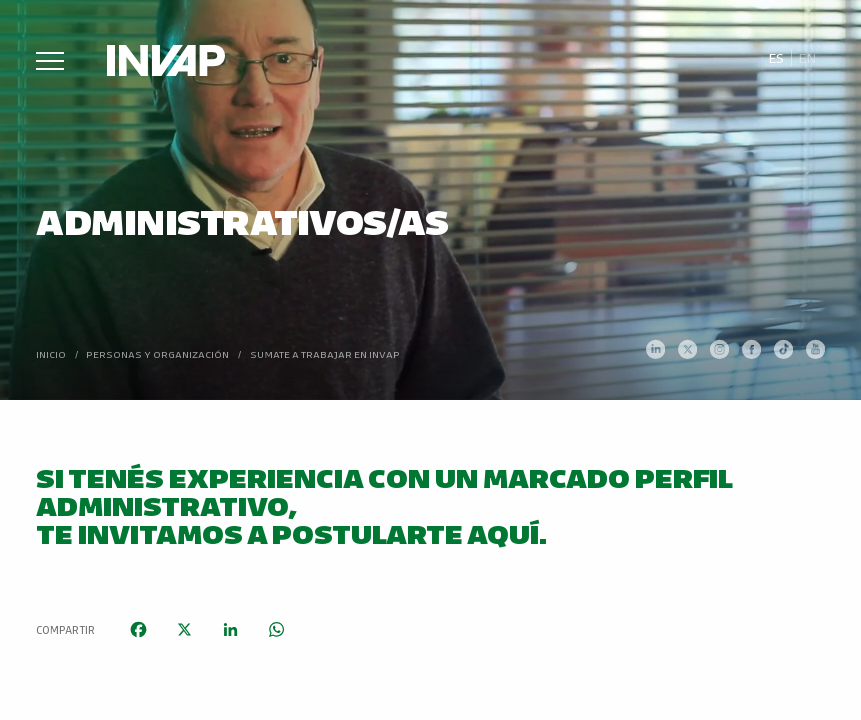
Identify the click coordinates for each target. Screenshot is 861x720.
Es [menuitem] (776, 57)
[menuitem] (775, 58)
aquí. (507, 532)
